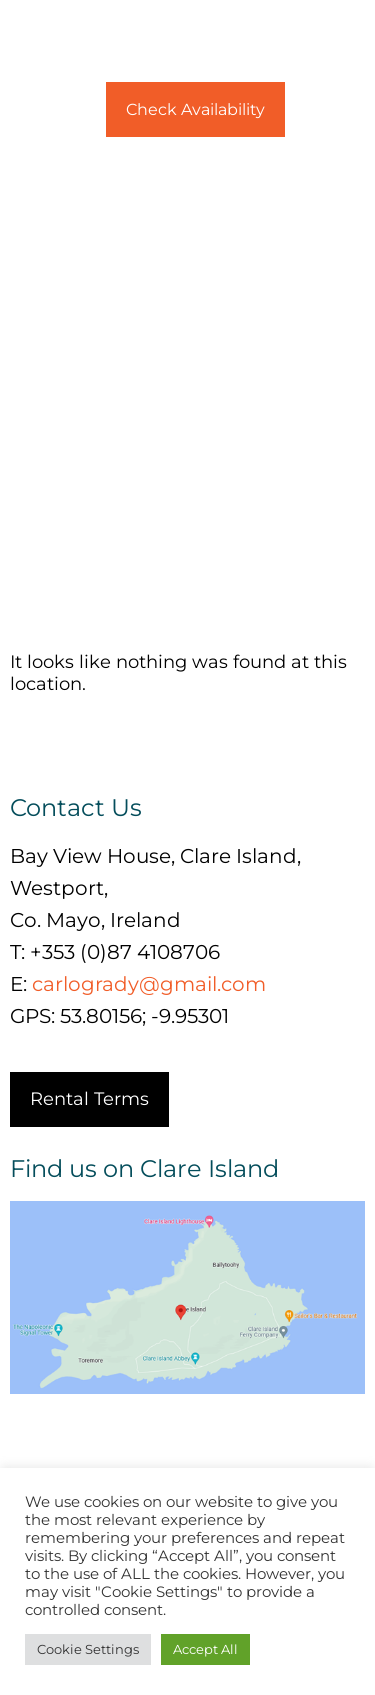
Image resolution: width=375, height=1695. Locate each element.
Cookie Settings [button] (88, 1649)
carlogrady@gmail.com (149, 984)
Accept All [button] (205, 1649)
